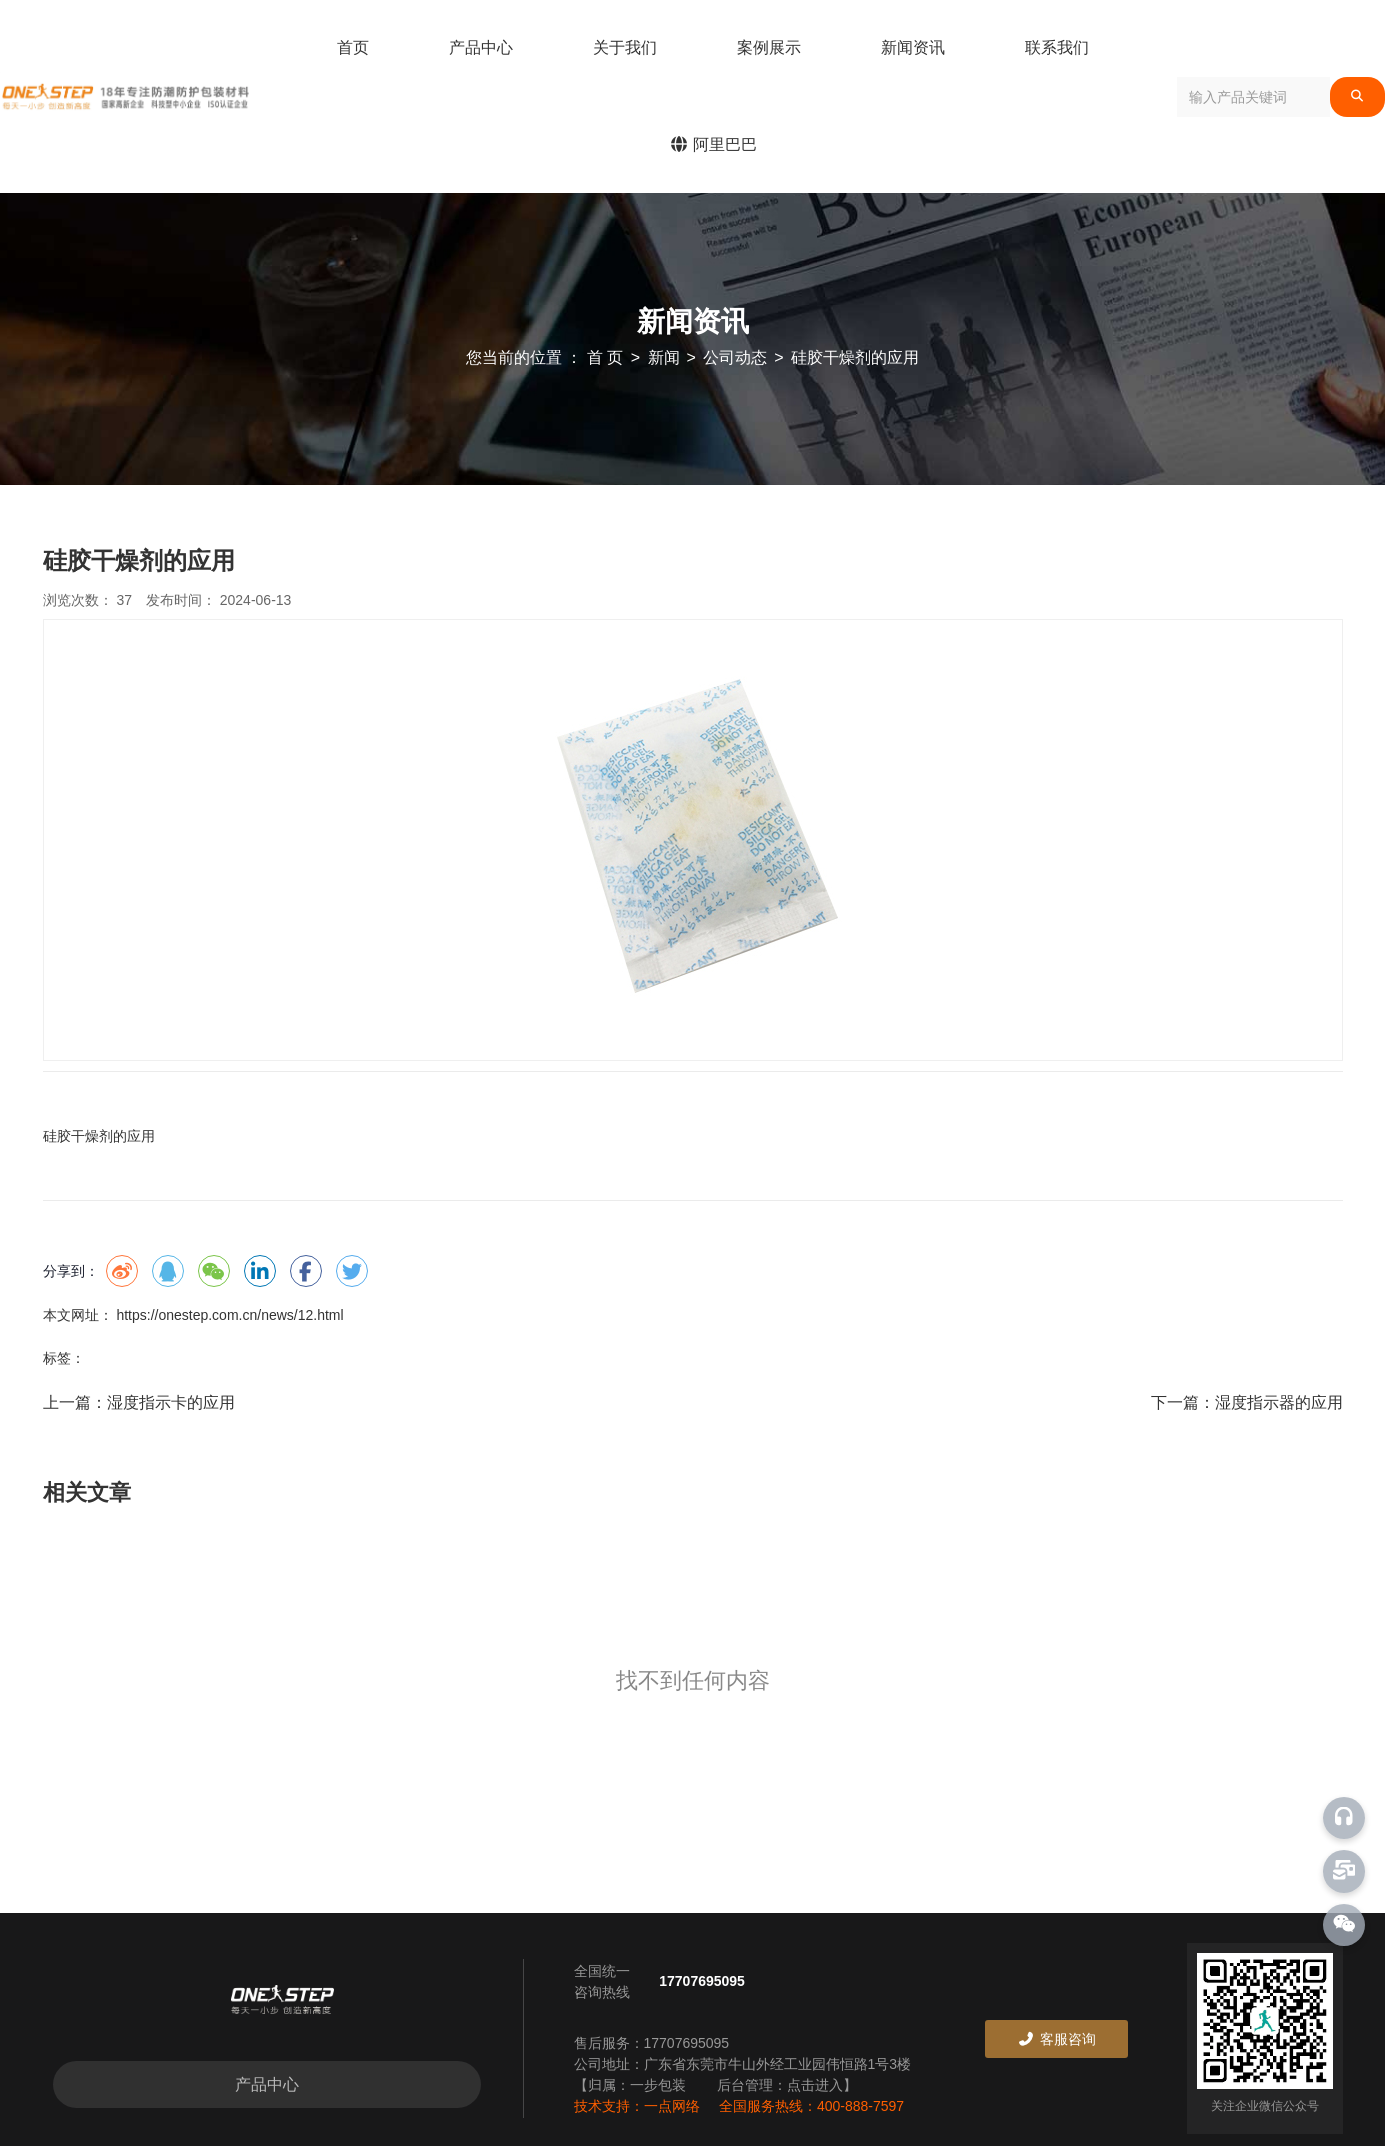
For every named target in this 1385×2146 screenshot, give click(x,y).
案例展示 (769, 47)
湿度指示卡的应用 (171, 1402)
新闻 (664, 357)
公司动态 (735, 357)
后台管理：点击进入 (780, 2085)
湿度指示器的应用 (1279, 1402)
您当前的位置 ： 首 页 (547, 357)
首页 (353, 47)
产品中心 (481, 47)
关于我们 (625, 47)
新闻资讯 (913, 47)
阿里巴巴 (713, 144)
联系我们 (1057, 47)
